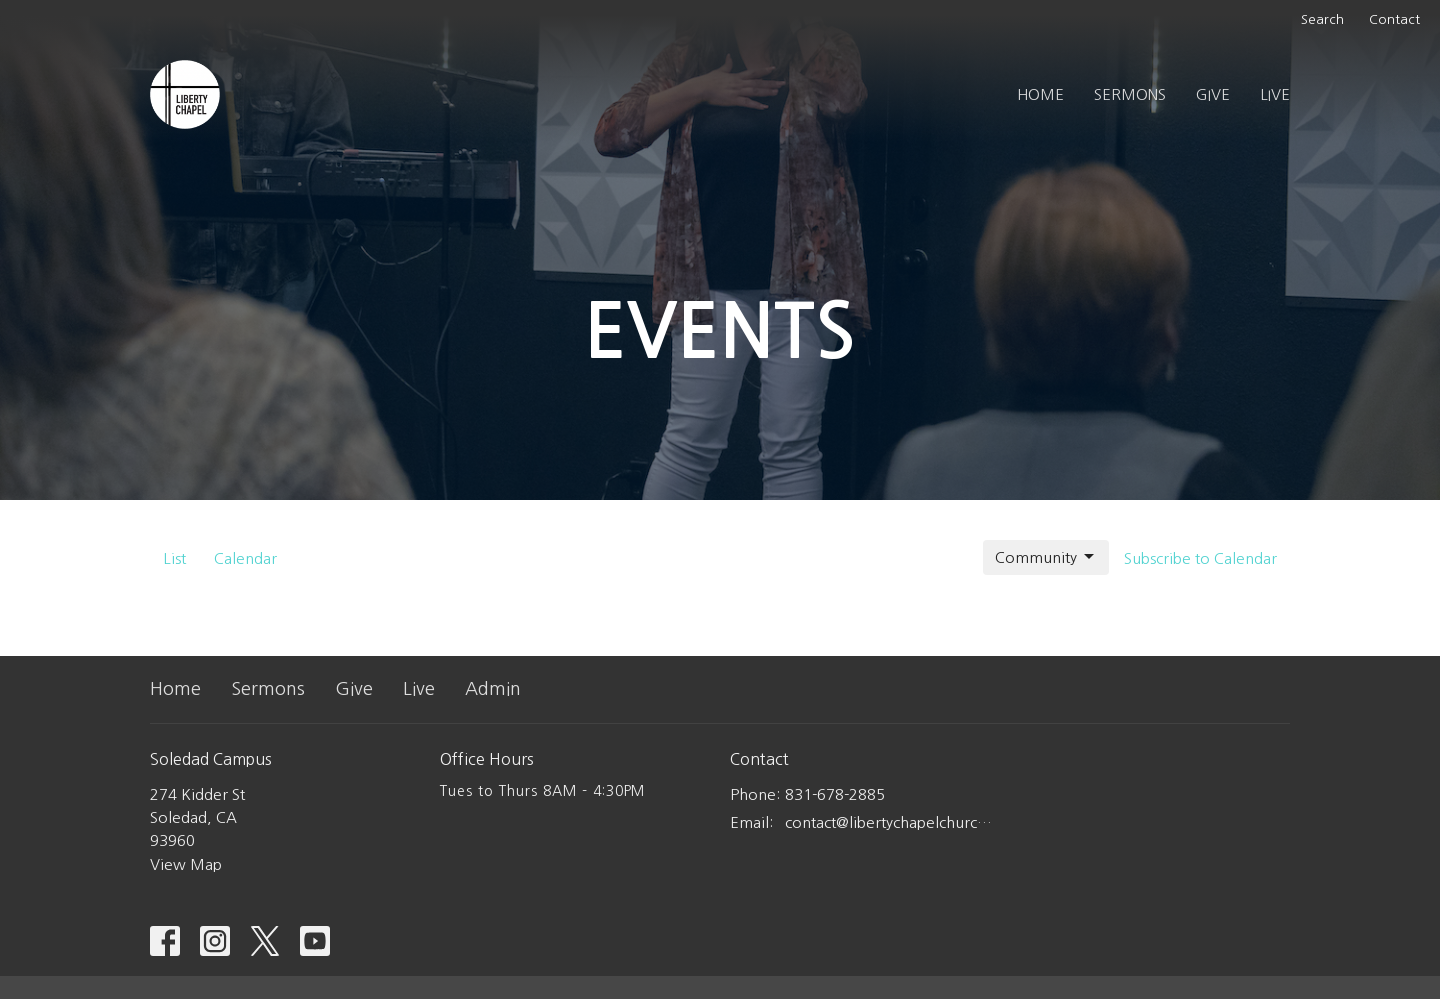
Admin (493, 689)
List (174, 558)
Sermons (1130, 94)
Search (1322, 19)
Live (1275, 94)
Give (1213, 94)
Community (1046, 557)
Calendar (245, 558)
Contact (1394, 19)
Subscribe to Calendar (1200, 558)
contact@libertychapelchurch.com (892, 822)
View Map (186, 864)
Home (1040, 94)
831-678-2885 (835, 794)
